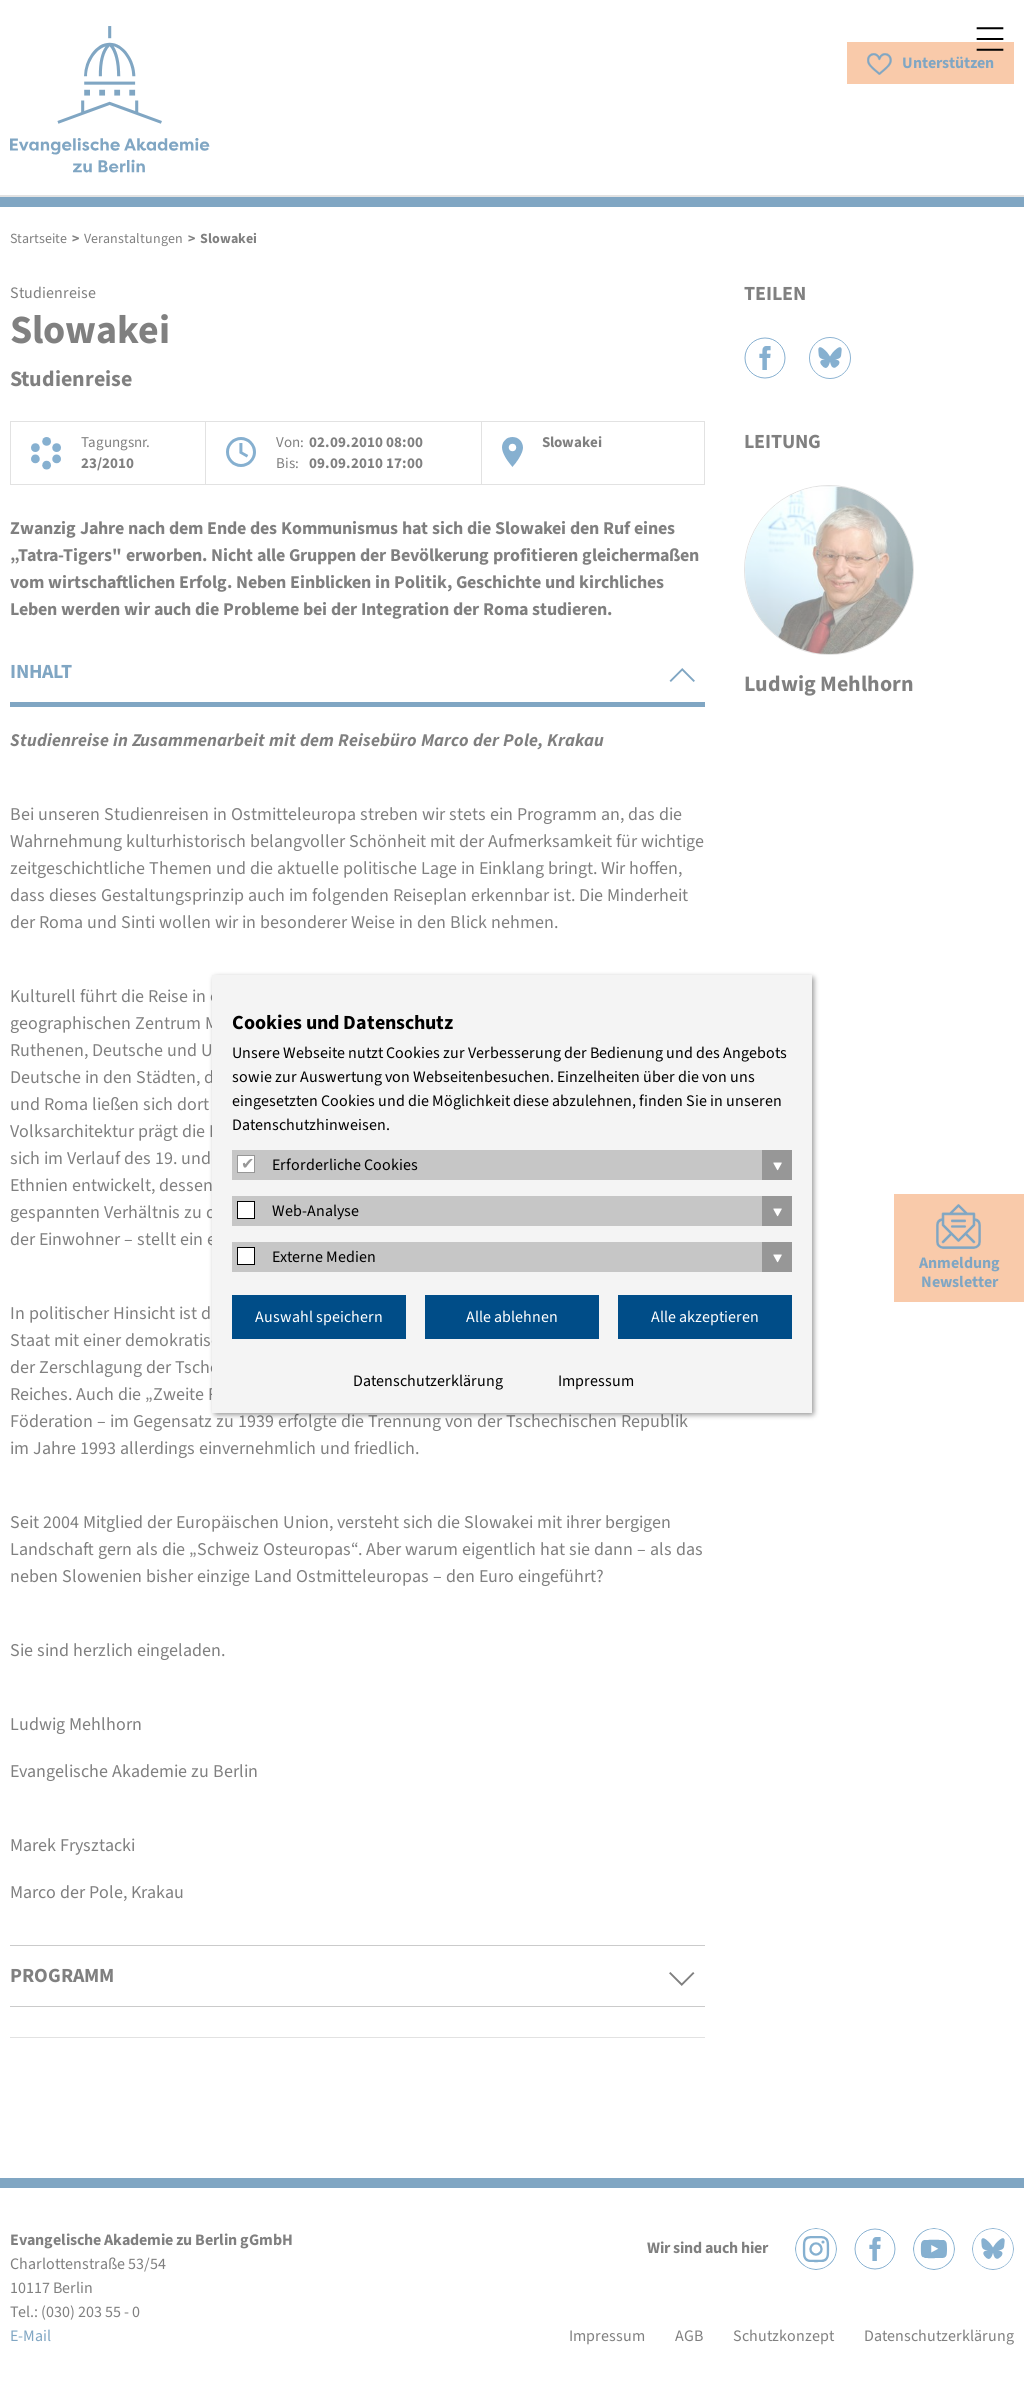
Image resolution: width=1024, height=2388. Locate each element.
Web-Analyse (315, 1211)
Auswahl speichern (319, 1317)
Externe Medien (324, 1257)
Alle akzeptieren (705, 1317)
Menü (990, 39)
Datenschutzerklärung (428, 1381)
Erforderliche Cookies (345, 1165)
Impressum (596, 1381)
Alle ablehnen (512, 1317)
